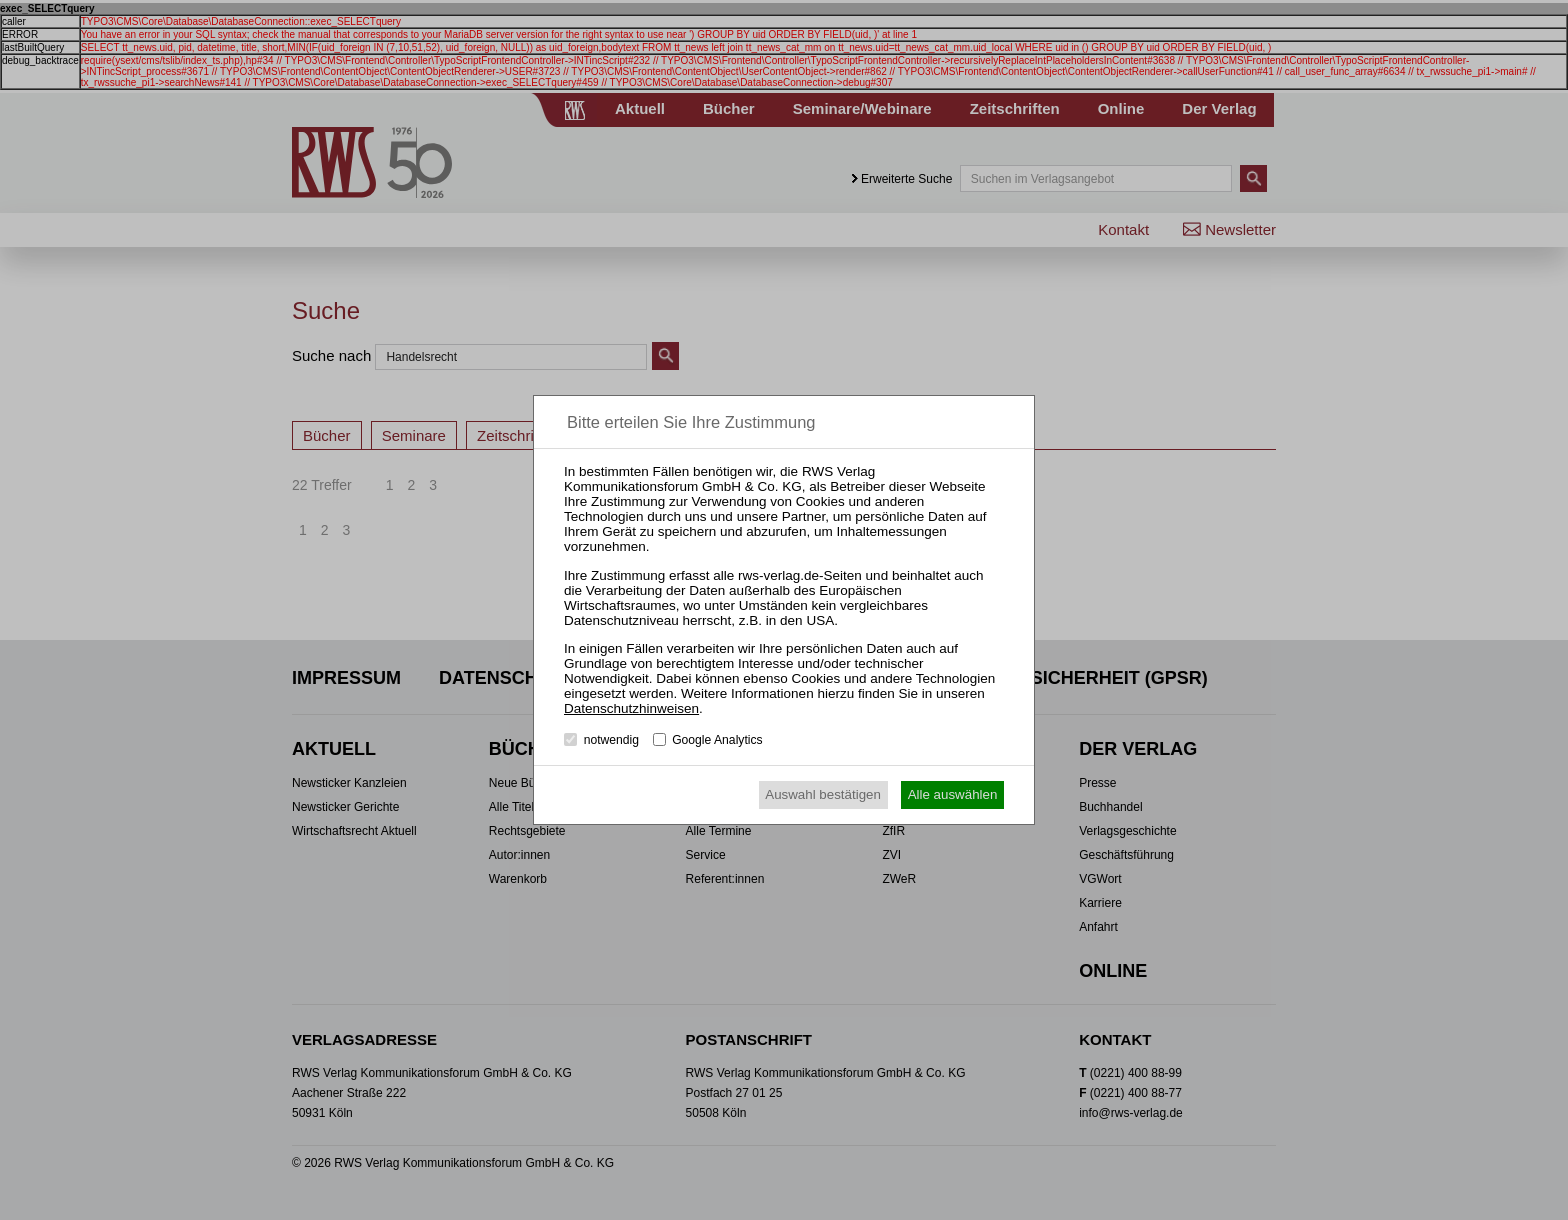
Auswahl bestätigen (823, 794)
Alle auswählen (953, 794)
